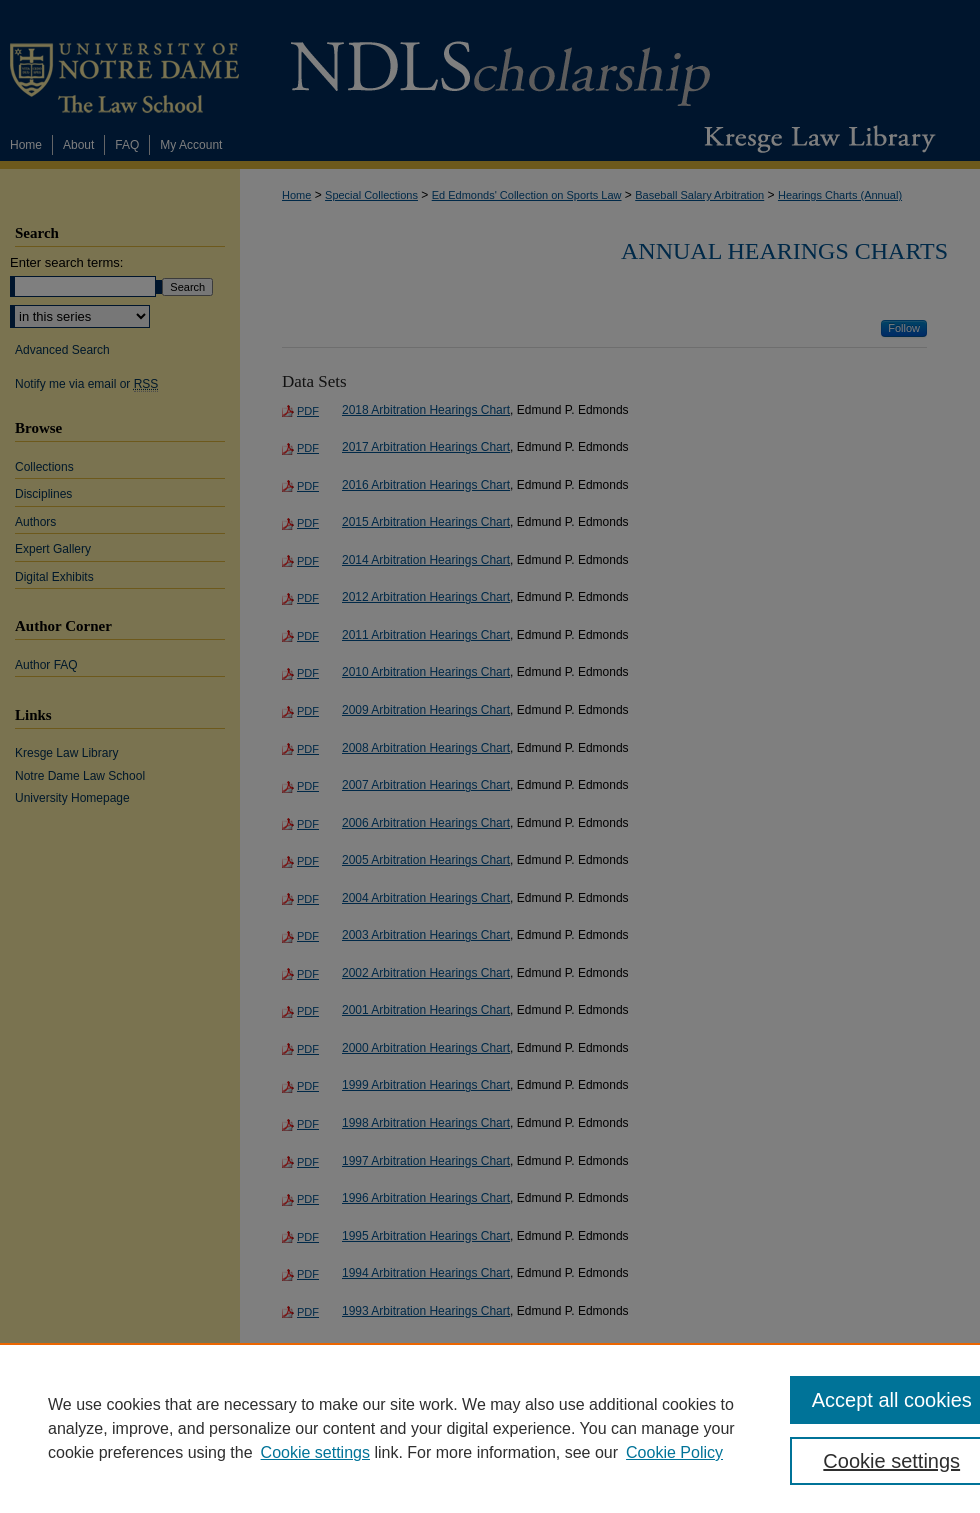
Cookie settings (315, 1452)
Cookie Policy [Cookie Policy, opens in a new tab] (674, 1452)
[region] (490, 1428)
